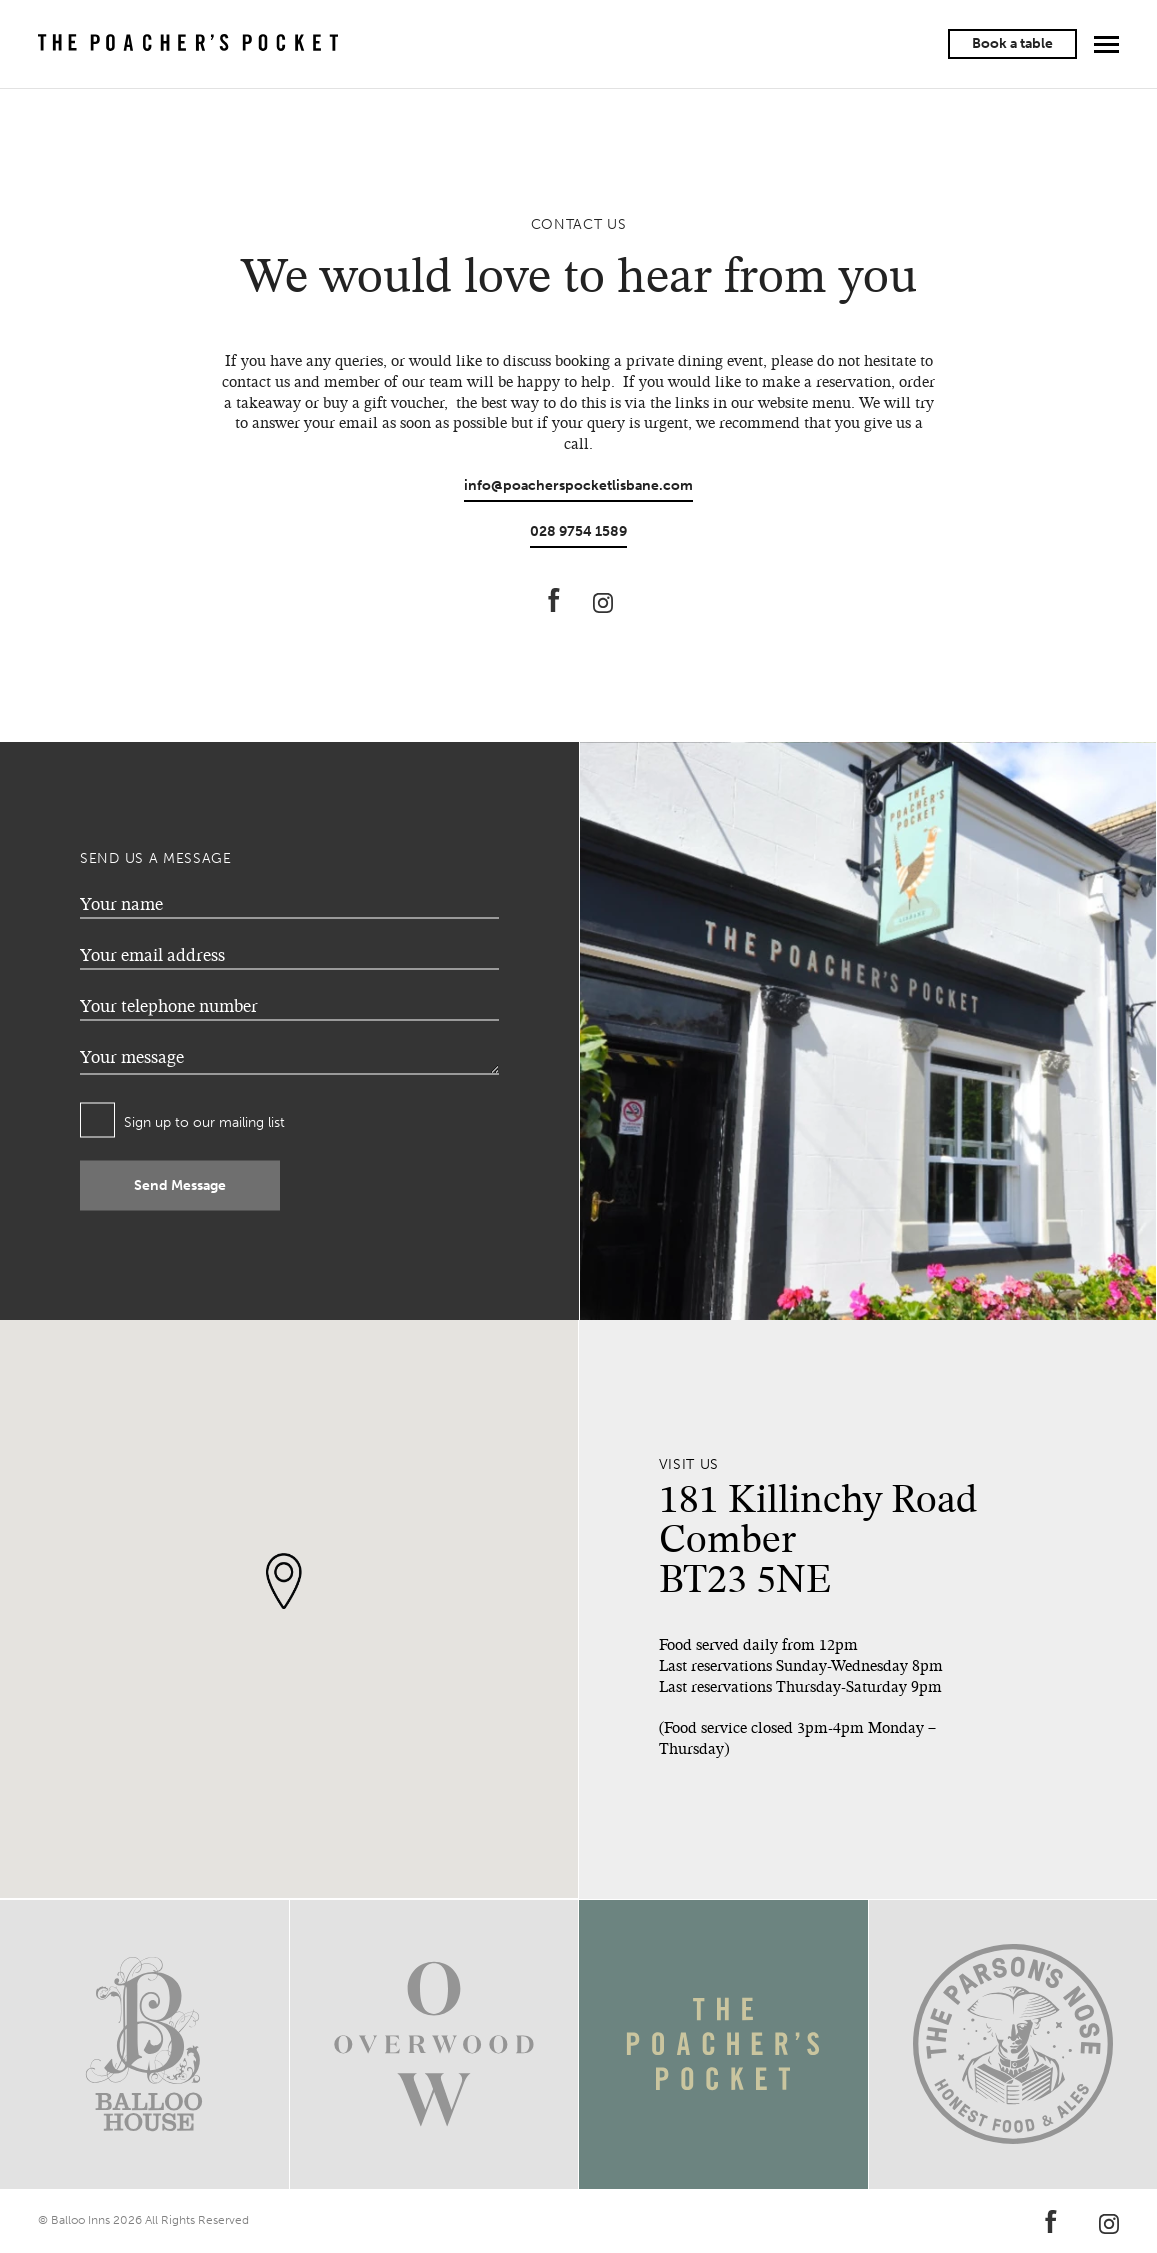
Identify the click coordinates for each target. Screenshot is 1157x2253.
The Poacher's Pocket (188, 44)
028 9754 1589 (578, 531)
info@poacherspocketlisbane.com (578, 485)
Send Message (180, 1185)
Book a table (1012, 43)
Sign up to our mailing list (204, 1122)
